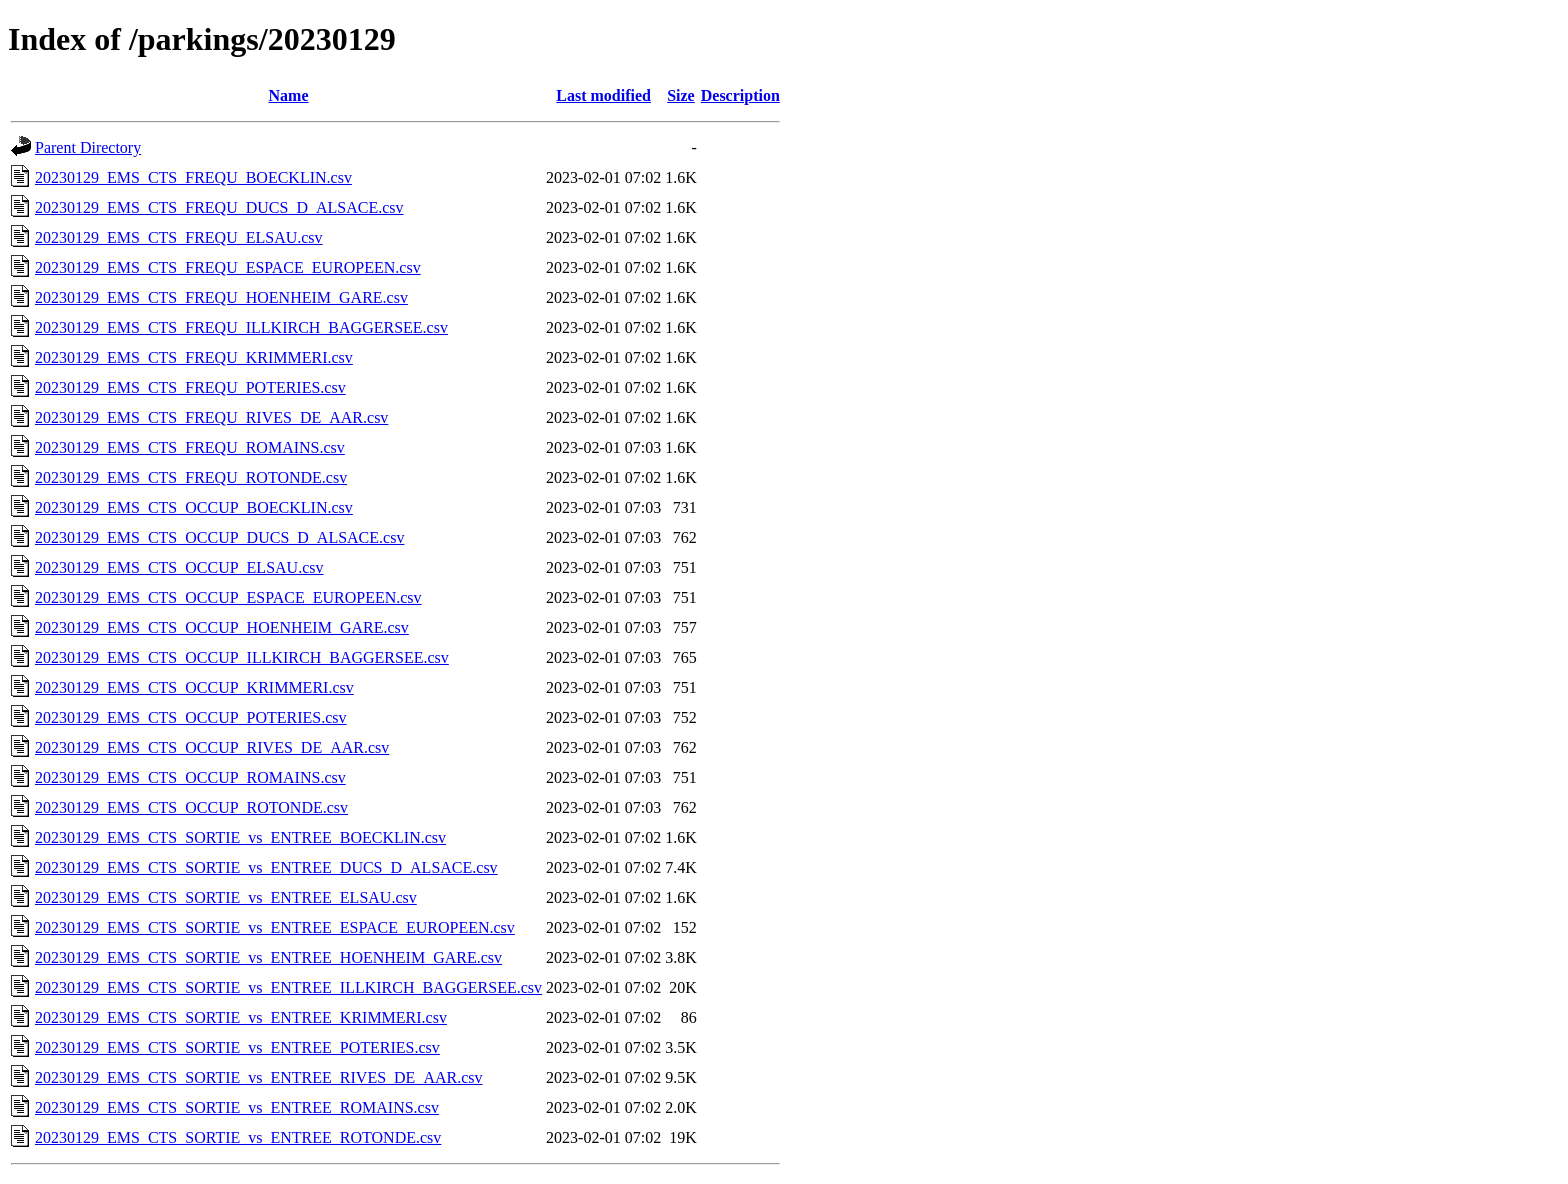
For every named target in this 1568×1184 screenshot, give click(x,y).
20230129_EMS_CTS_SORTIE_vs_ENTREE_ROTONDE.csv (238, 1137)
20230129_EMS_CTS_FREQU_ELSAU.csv (179, 237)
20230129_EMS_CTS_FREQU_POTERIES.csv (190, 387)
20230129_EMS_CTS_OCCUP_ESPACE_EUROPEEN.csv (228, 597)
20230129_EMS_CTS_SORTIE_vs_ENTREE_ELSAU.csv (226, 897)
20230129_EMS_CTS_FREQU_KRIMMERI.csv (194, 357)
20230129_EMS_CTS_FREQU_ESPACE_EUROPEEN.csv (228, 267)
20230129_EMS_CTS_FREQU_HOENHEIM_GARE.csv (221, 297)
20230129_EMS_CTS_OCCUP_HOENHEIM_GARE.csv (222, 627)
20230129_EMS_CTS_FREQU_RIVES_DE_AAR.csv (211, 417)
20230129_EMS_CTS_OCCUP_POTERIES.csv (191, 717)
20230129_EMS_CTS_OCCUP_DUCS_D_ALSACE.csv (219, 537)
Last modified (603, 95)
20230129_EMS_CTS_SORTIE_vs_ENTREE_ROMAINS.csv (237, 1107)
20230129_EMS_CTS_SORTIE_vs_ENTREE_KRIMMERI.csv (241, 1017)
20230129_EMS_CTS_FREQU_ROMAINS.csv (190, 447)
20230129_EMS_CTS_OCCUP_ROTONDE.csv (191, 807)
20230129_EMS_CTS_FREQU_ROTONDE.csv (191, 477)
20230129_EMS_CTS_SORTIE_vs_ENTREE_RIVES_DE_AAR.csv (259, 1077)
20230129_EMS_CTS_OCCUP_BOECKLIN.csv (194, 507)
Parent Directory (88, 147)
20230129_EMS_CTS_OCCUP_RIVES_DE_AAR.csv (212, 747)
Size (681, 95)
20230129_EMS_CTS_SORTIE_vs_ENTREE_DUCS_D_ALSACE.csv (266, 867)
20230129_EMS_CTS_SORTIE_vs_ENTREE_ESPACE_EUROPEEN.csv (275, 927)
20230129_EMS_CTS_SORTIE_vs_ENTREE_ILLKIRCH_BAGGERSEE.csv (288, 987)
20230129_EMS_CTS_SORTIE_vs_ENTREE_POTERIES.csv (237, 1047)
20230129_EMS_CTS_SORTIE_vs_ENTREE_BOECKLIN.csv (240, 837)
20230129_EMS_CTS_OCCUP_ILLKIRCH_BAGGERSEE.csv (242, 657)
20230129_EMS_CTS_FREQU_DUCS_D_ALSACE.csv (219, 207)
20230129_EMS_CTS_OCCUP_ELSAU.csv (179, 567)
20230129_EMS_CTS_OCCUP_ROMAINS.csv (190, 777)
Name (289, 95)
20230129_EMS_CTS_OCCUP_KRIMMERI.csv (194, 687)
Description (740, 95)
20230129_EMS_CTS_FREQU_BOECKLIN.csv (193, 177)
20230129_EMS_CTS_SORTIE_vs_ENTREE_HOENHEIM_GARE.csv (268, 957)
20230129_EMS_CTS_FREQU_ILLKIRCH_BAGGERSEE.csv (241, 327)
